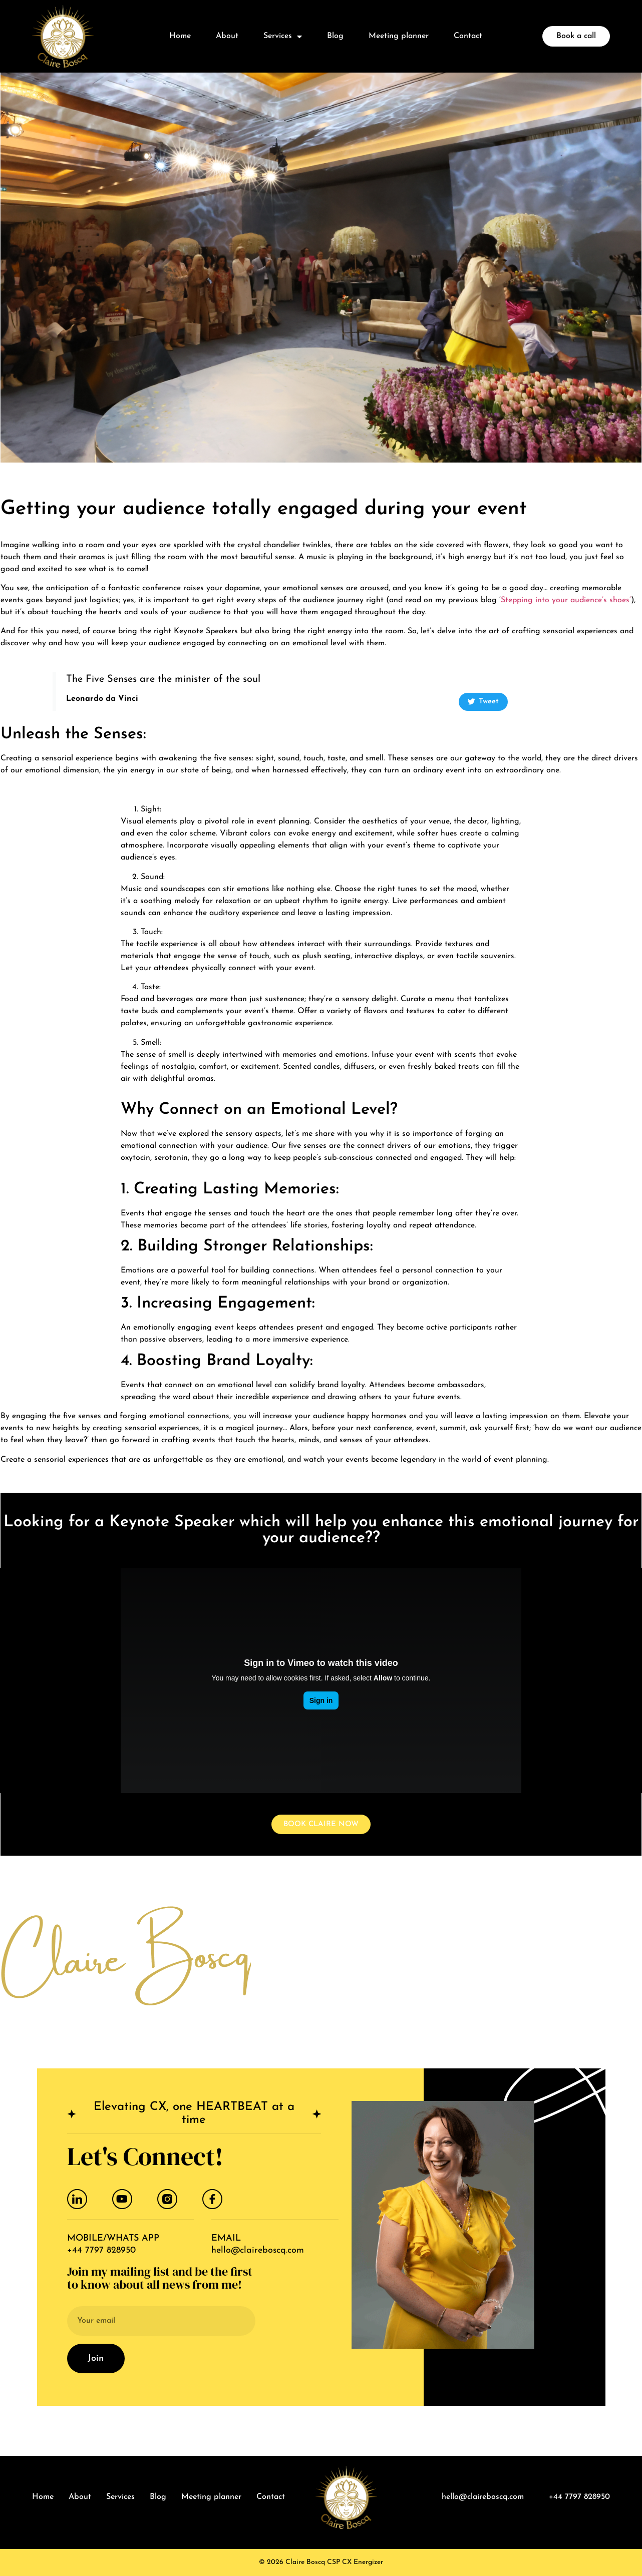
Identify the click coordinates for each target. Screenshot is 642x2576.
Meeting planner (399, 36)
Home (180, 36)
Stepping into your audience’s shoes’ (566, 600)
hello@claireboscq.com (257, 2250)
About (227, 36)
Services (282, 37)
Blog (335, 36)
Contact (468, 36)
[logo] (63, 36)
